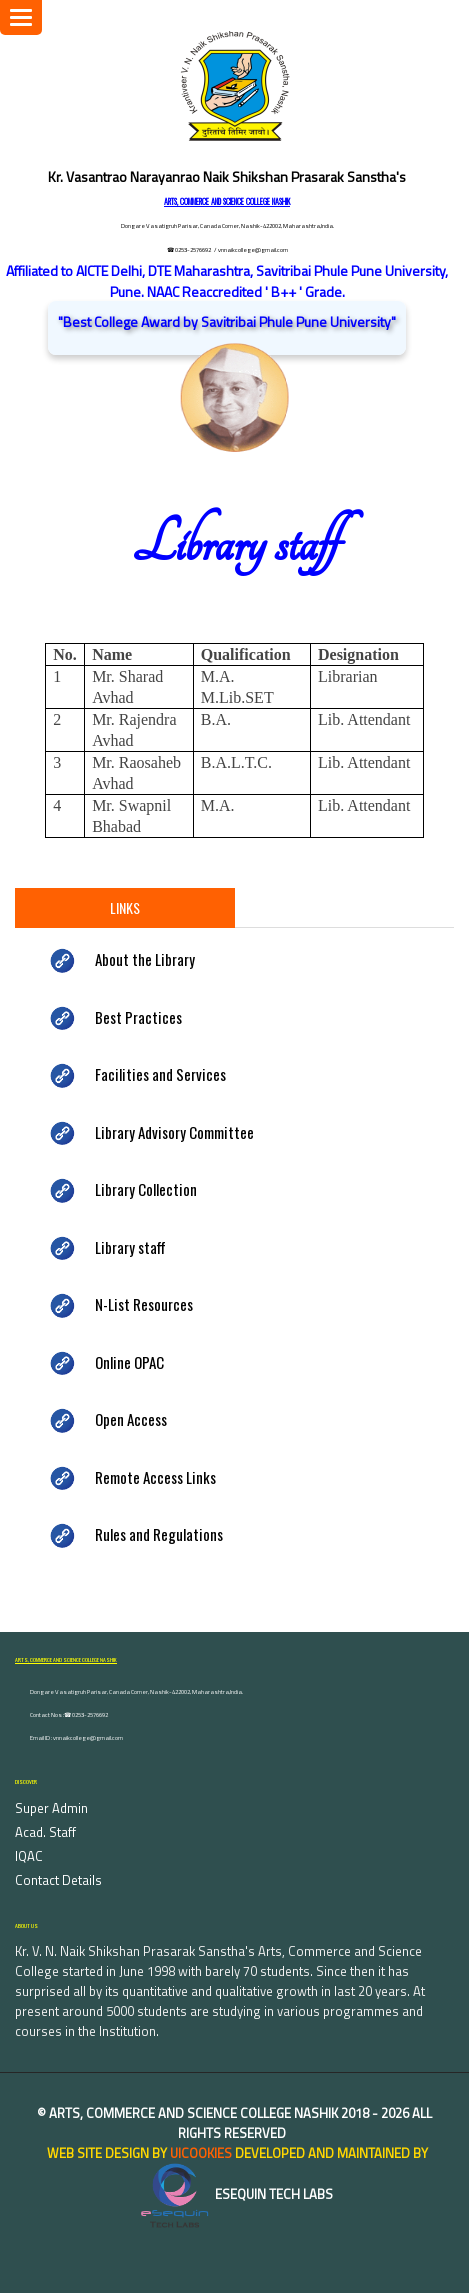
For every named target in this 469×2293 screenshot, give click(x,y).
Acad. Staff (45, 1832)
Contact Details (58, 1880)
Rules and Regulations (159, 1534)
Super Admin (51, 1808)
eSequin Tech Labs (235, 2194)
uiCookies (201, 2153)
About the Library (145, 959)
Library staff (130, 1247)
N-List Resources (144, 1304)
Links (125, 907)
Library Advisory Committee (174, 1132)
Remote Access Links (155, 1477)
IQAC (29, 1856)
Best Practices (138, 1017)
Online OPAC (129, 1362)
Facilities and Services (160, 1074)
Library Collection (146, 1189)
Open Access (131, 1419)
